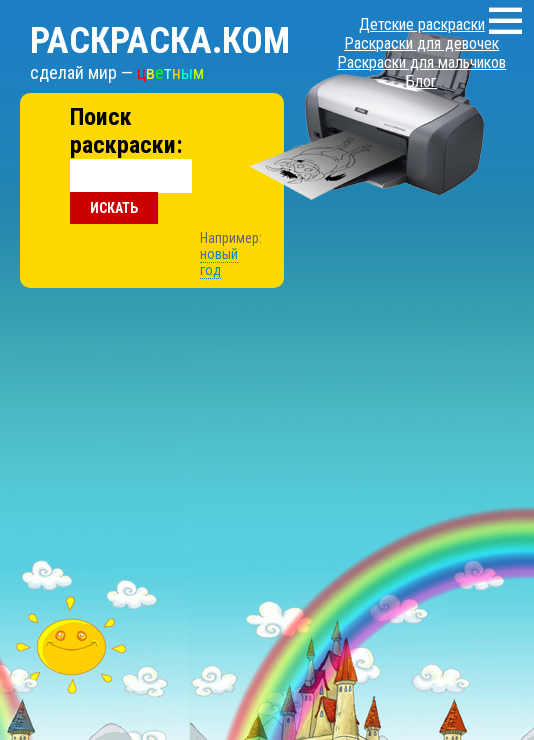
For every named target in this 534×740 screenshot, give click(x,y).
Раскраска (160, 41)
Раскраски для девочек (421, 43)
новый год (219, 262)
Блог (421, 81)
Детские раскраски (422, 24)
